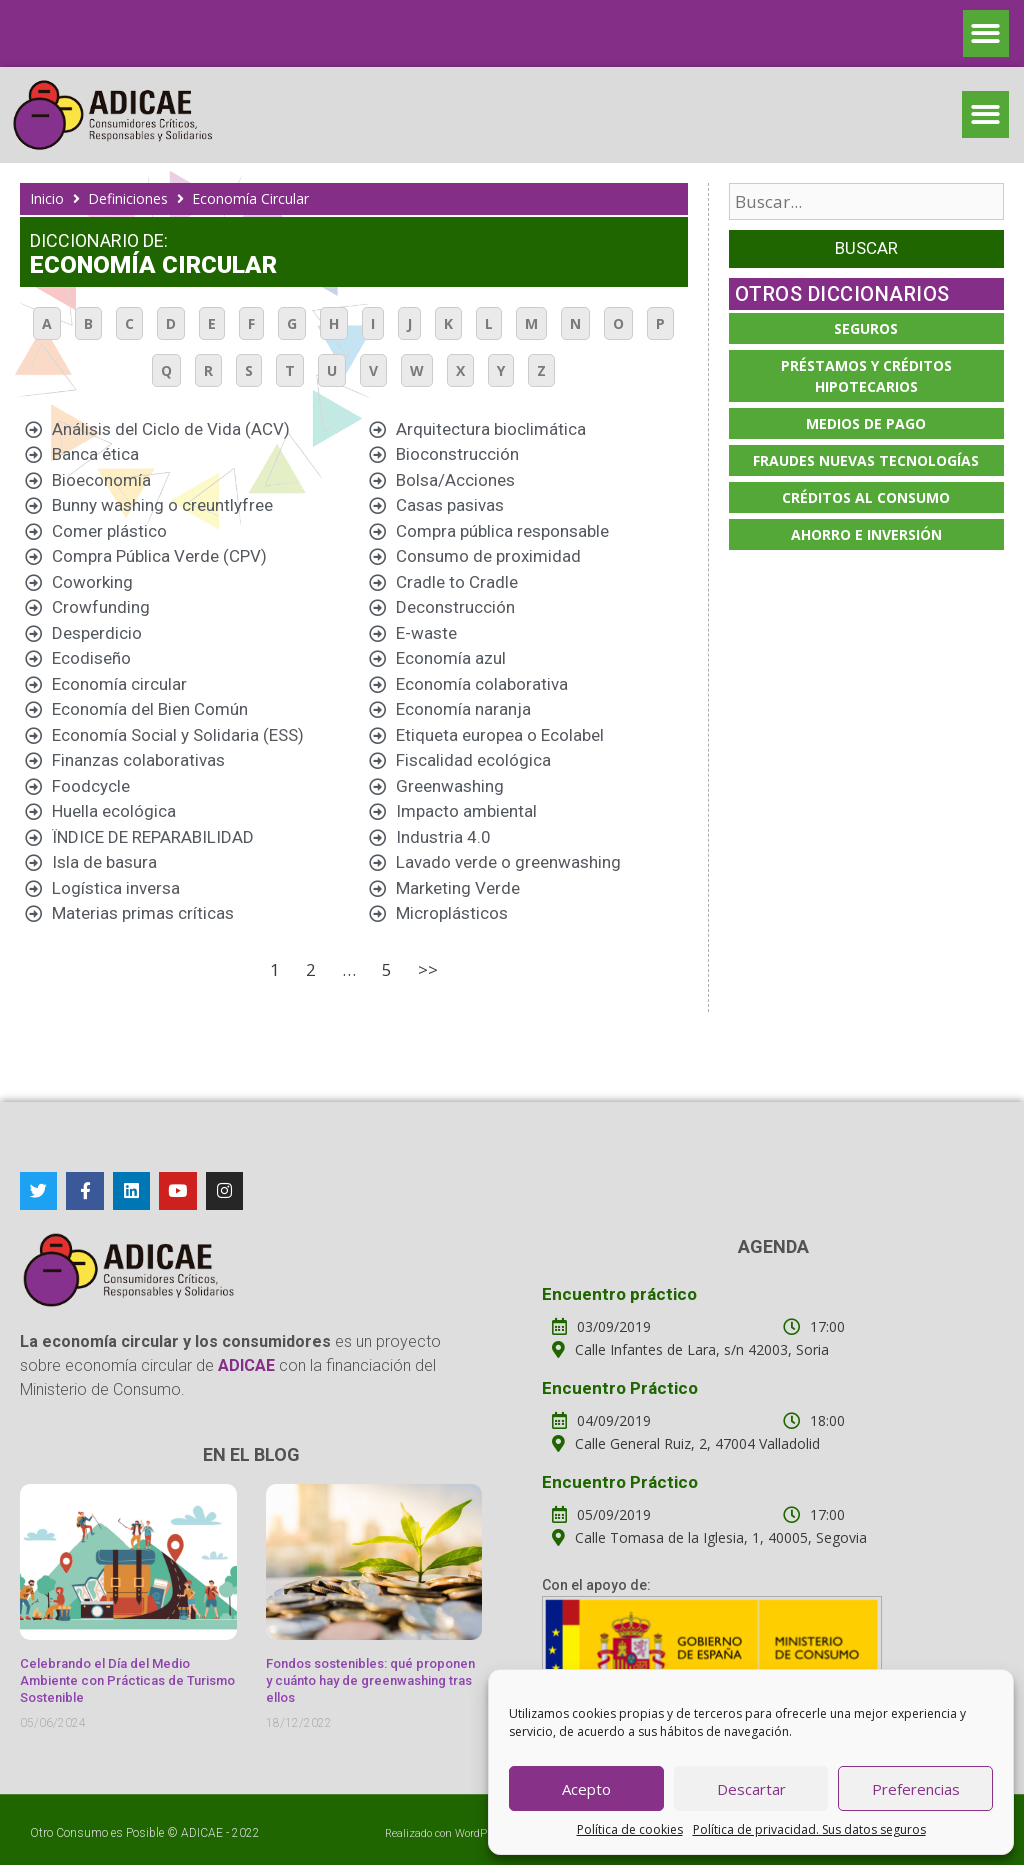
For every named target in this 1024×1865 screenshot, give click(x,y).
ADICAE (202, 1833)
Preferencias (916, 1789)
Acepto (586, 1789)
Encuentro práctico (619, 1294)
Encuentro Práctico (620, 1388)
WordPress (481, 1833)
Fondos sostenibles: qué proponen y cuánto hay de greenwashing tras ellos (370, 1680)
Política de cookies (630, 1829)
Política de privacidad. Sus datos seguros (809, 1829)
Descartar (751, 1789)
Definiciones (128, 198)
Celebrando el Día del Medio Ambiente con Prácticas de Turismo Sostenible (127, 1680)
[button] (986, 33)
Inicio (47, 198)
